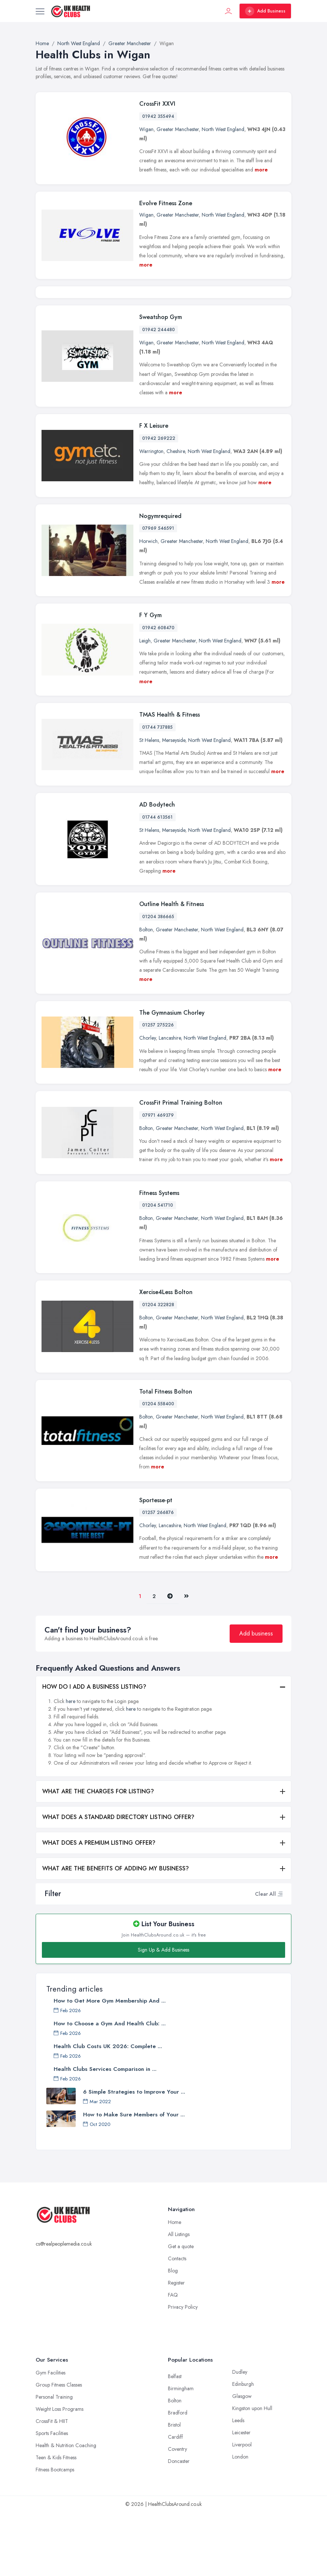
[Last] (186, 1659)
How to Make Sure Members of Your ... (134, 2178)
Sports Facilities (52, 2496)
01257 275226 (158, 1088)
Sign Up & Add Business (163, 2013)
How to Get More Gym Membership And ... (110, 2064)
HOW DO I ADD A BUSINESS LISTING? (94, 1750)
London (240, 2520)
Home (174, 2285)
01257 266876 (158, 1576)
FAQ (173, 2358)
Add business (256, 1697)
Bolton (146, 992)
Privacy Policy (183, 2370)
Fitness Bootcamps (55, 2533)
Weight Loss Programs (59, 2472)
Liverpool (242, 2508)
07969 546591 (158, 591)
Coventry (177, 2512)
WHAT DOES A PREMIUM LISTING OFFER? (98, 1906)
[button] (280, 1957)
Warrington (151, 514)
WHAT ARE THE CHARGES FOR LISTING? (98, 1855)
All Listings (179, 2297)
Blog (173, 2334)
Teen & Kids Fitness (56, 2521)
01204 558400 (158, 1467)
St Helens (149, 803)
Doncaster (179, 2524)
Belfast (175, 2439)
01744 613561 (157, 880)
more (261, 169)
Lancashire (170, 1101)
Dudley (239, 2435)
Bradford (177, 2476)
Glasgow (242, 2459)
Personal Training (54, 2460)
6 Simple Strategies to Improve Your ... (134, 2155)
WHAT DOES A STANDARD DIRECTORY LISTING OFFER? (118, 1880)
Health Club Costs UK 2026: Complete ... (108, 2110)
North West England (223, 129)
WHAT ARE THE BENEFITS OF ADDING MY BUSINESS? (115, 1932)
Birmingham (181, 2452)
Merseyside (173, 803)
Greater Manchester (178, 129)
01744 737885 (157, 790)
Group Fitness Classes (59, 2448)
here (70, 1764)
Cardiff (175, 2500)
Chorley (147, 1101)
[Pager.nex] (170, 1659)
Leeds (238, 2484)
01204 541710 (157, 1268)
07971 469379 (158, 1178)
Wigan (146, 129)
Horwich (148, 604)
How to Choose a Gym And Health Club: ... (110, 2087)
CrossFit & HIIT (52, 2484)
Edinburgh (243, 2447)
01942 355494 (158, 116)
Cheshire (175, 514)
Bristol (174, 2488)
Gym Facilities (50, 2436)
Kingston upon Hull (252, 2471)
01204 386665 (158, 980)
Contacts (177, 2322)
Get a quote (181, 2310)
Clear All (265, 1957)
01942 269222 (158, 502)
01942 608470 (158, 691)
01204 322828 (158, 1368)
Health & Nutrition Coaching (66, 2508)
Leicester (241, 2496)
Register (176, 2346)
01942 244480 (158, 393)
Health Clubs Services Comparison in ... (105, 2132)
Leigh (145, 704)
